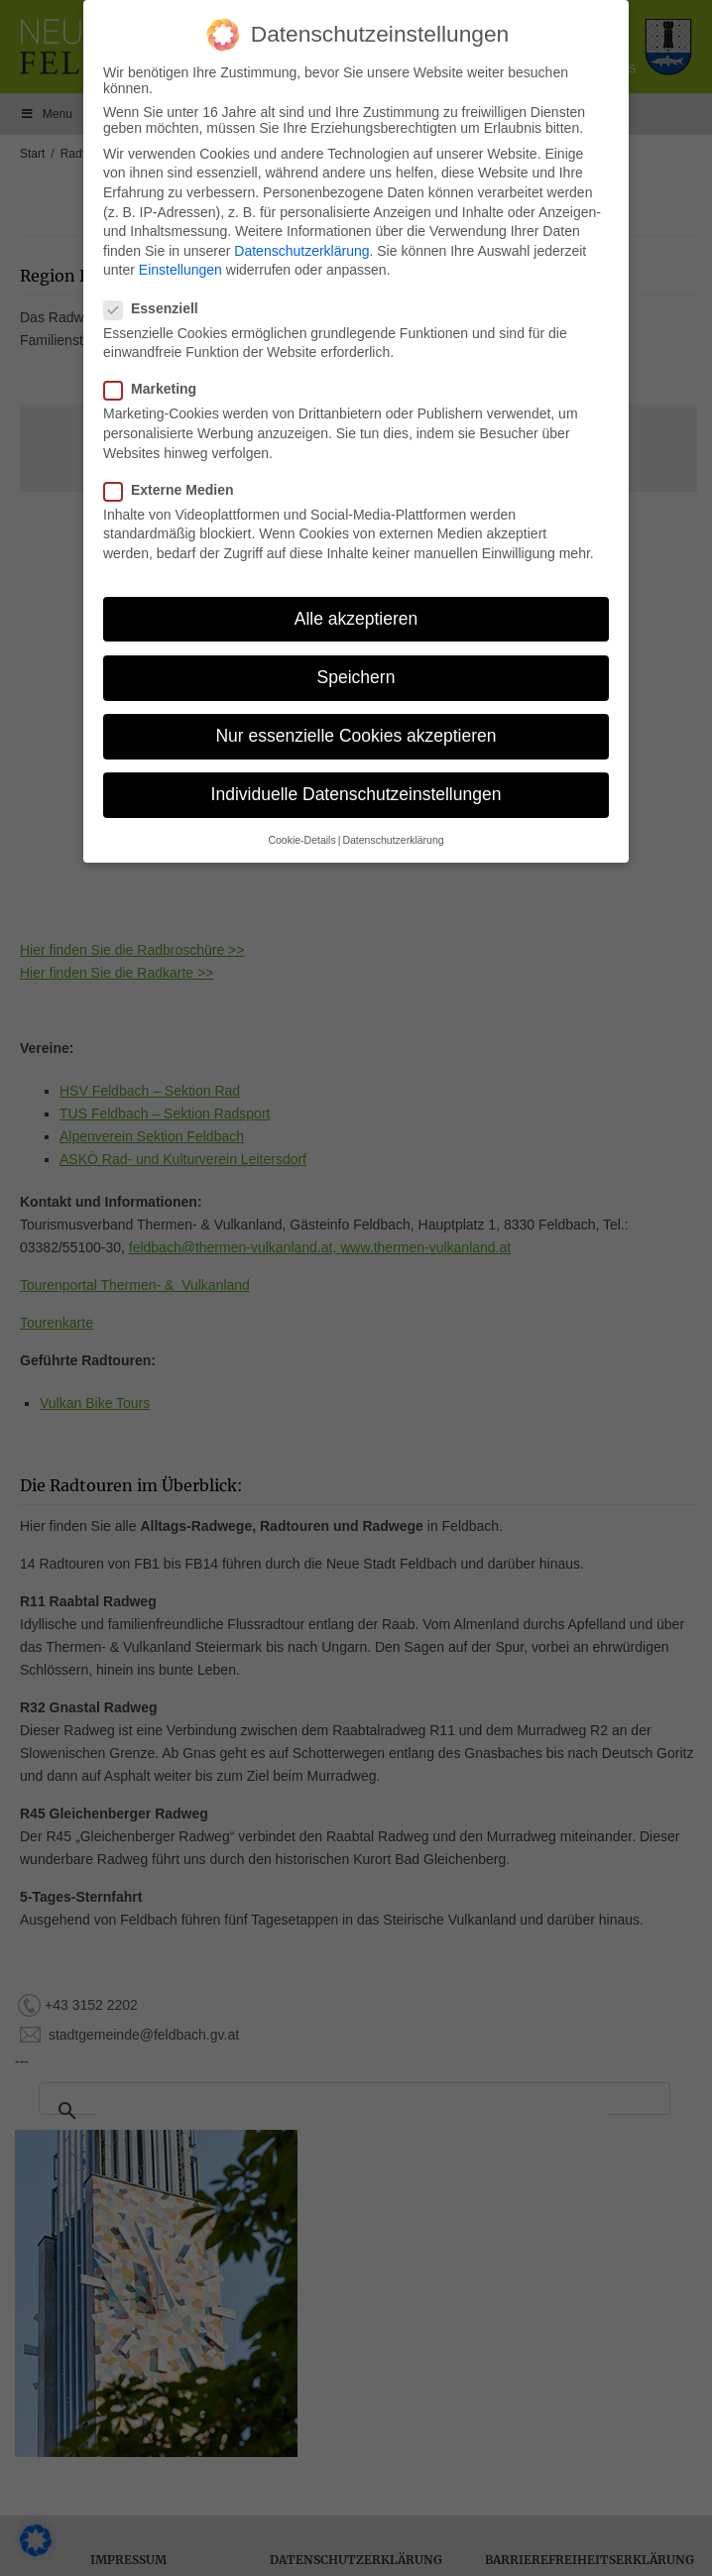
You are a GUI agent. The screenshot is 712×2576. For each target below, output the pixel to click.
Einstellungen (180, 267)
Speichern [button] (356, 673)
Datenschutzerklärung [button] (392, 837)
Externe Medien (174, 486)
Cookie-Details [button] (301, 837)
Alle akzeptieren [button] (356, 615)
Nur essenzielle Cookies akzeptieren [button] (355, 733)
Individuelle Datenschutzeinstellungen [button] (356, 791)
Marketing (156, 386)
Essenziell (157, 304)
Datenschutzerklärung (301, 247)
